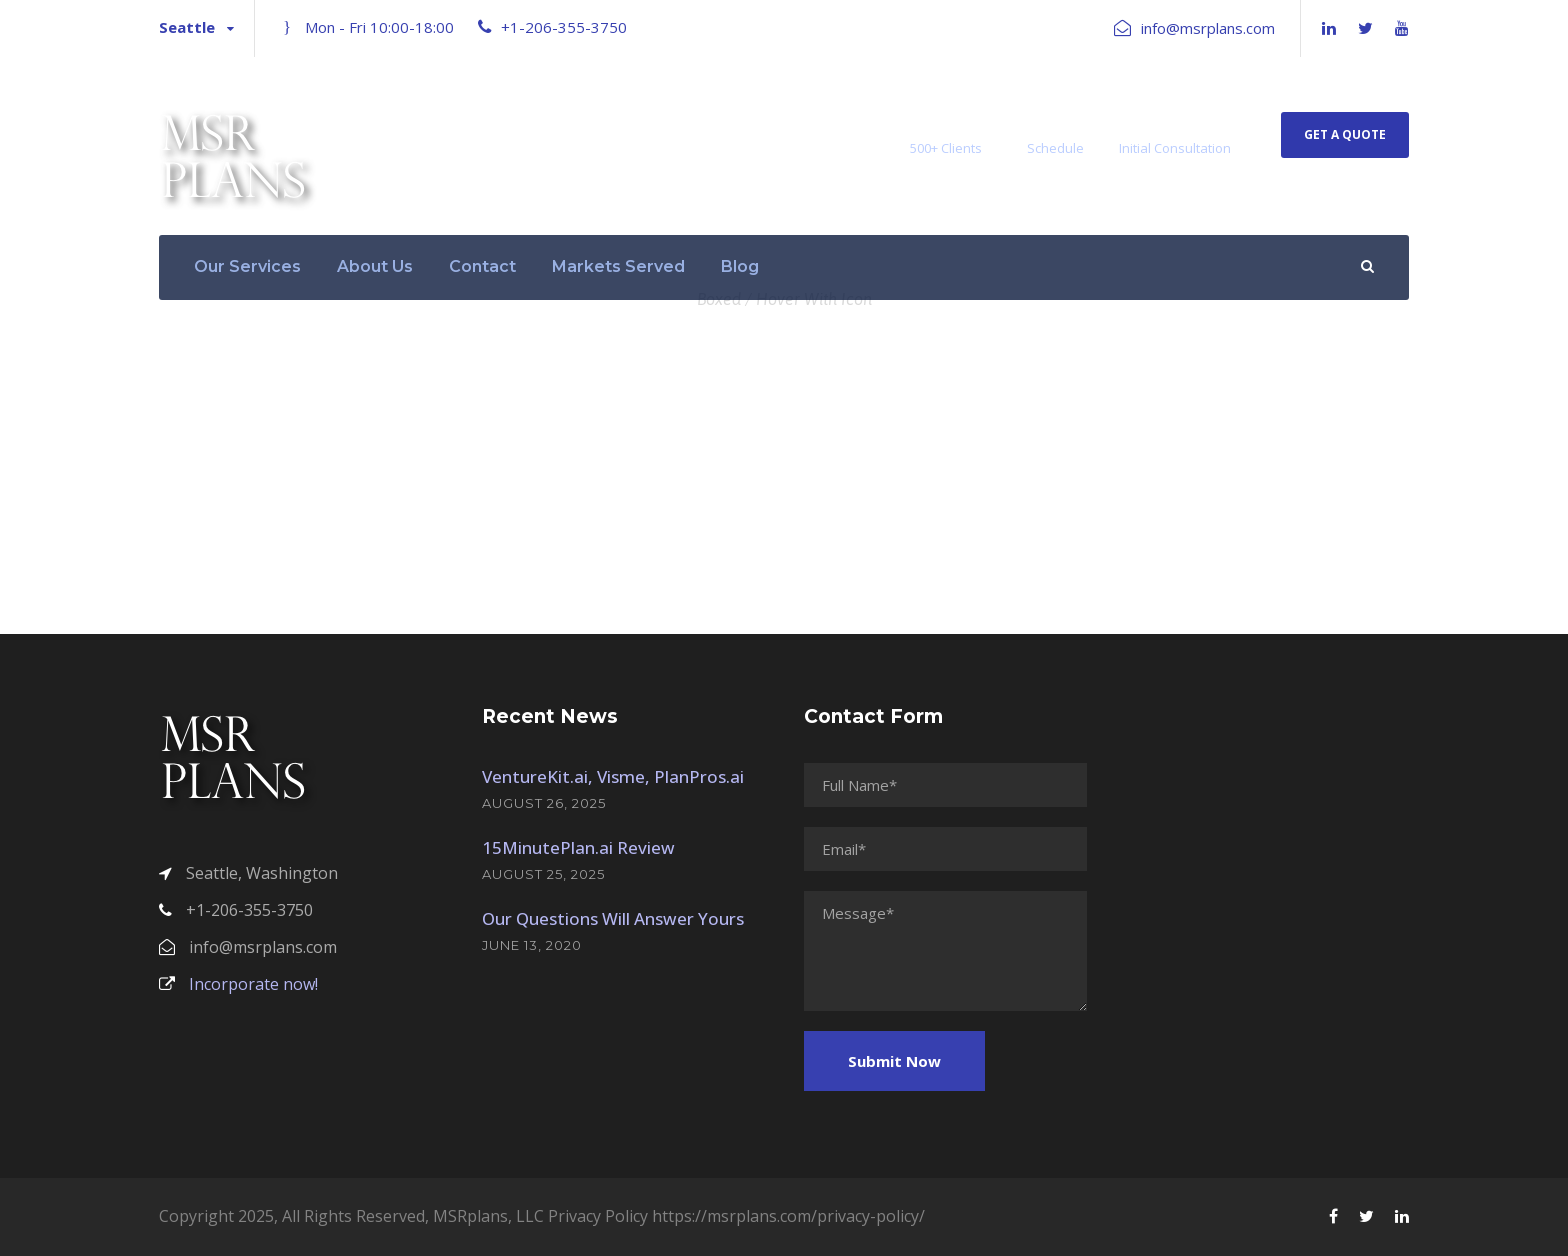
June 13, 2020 (532, 945)
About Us (375, 266)
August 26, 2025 (544, 803)
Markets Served (618, 266)
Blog (740, 266)
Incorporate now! (238, 984)
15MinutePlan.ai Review (578, 847)
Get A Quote (1345, 134)
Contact (482, 266)
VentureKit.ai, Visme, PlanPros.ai (613, 776)
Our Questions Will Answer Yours (613, 918)
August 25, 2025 (543, 874)
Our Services (247, 266)
